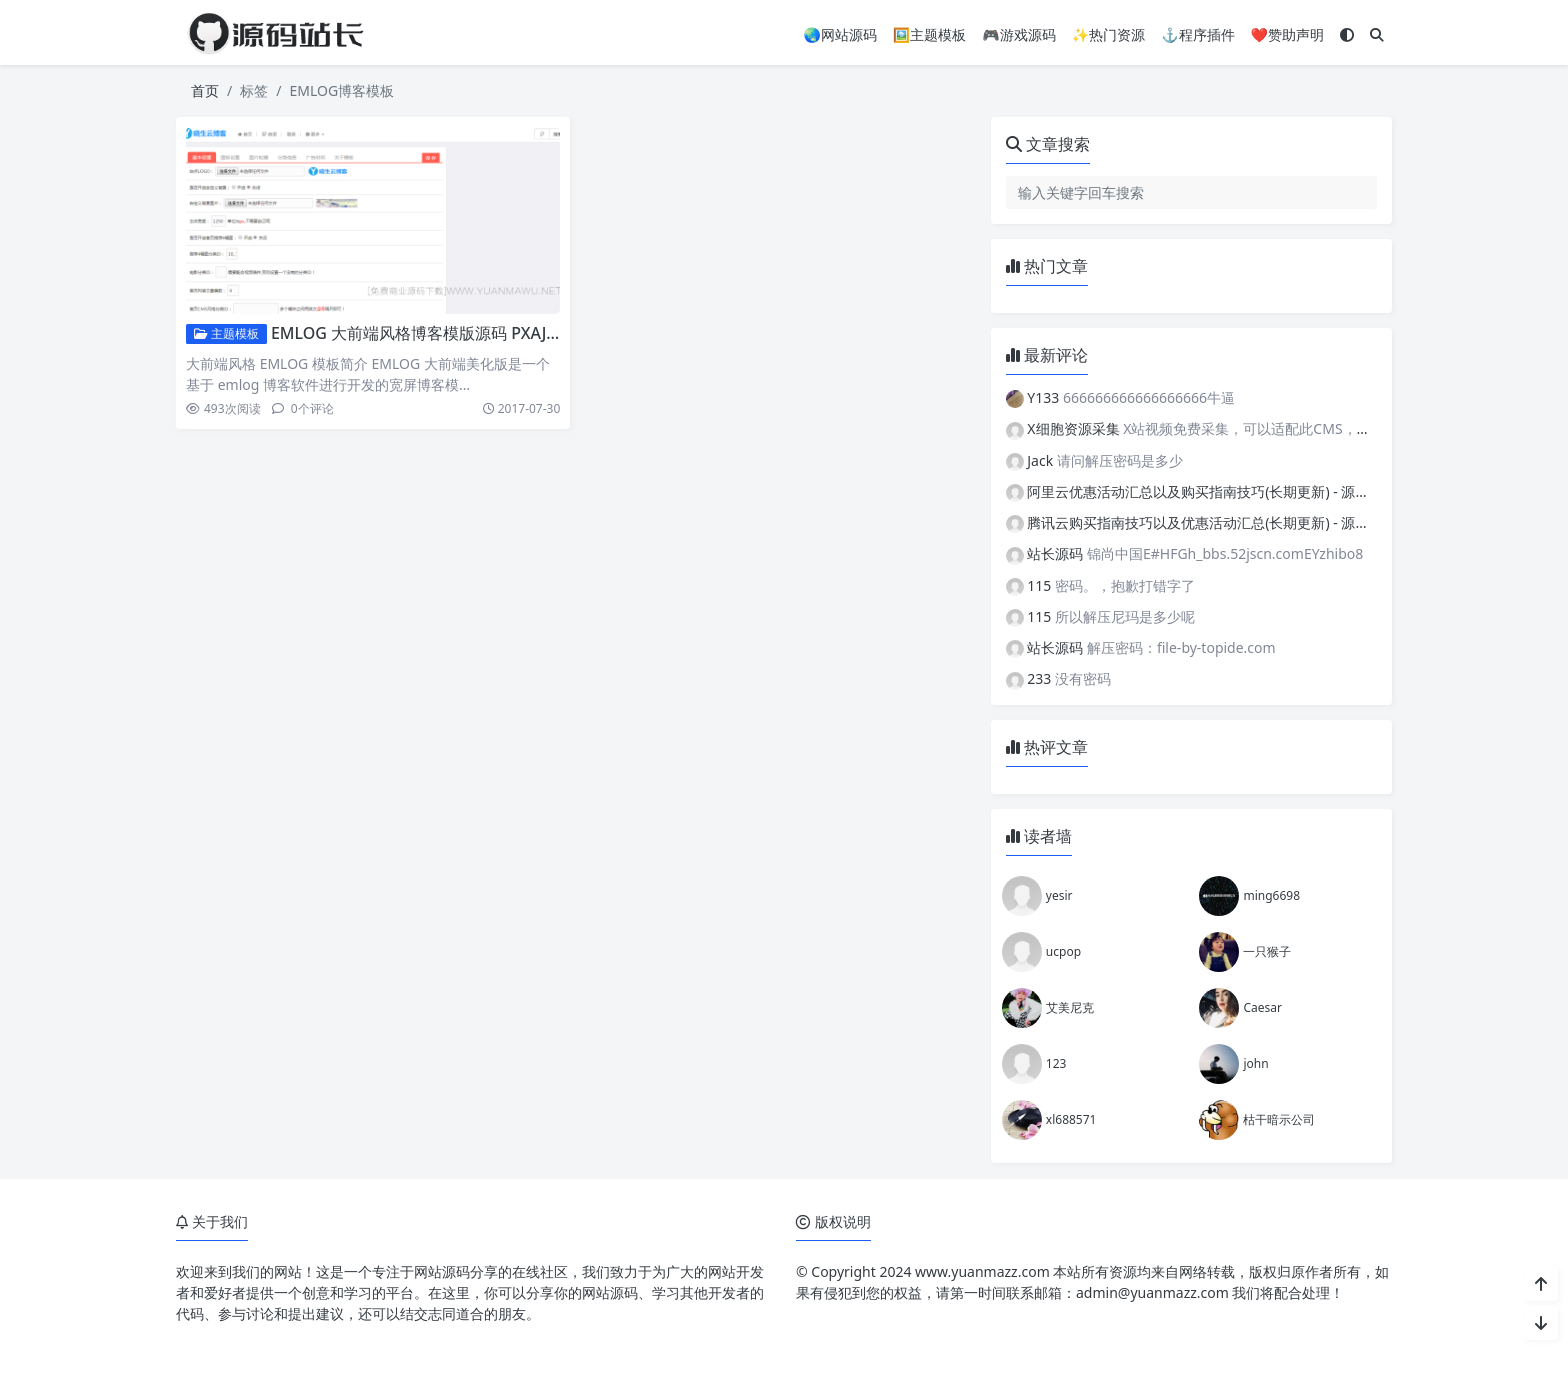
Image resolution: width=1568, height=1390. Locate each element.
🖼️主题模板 (929, 34)
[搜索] (1377, 34)
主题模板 (226, 333)
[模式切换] (1347, 34)
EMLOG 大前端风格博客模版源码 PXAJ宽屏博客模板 (456, 333)
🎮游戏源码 (1018, 34)
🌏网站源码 (839, 34)
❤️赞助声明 (1287, 34)
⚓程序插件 (1197, 34)
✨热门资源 (1108, 34)
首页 (205, 90)
